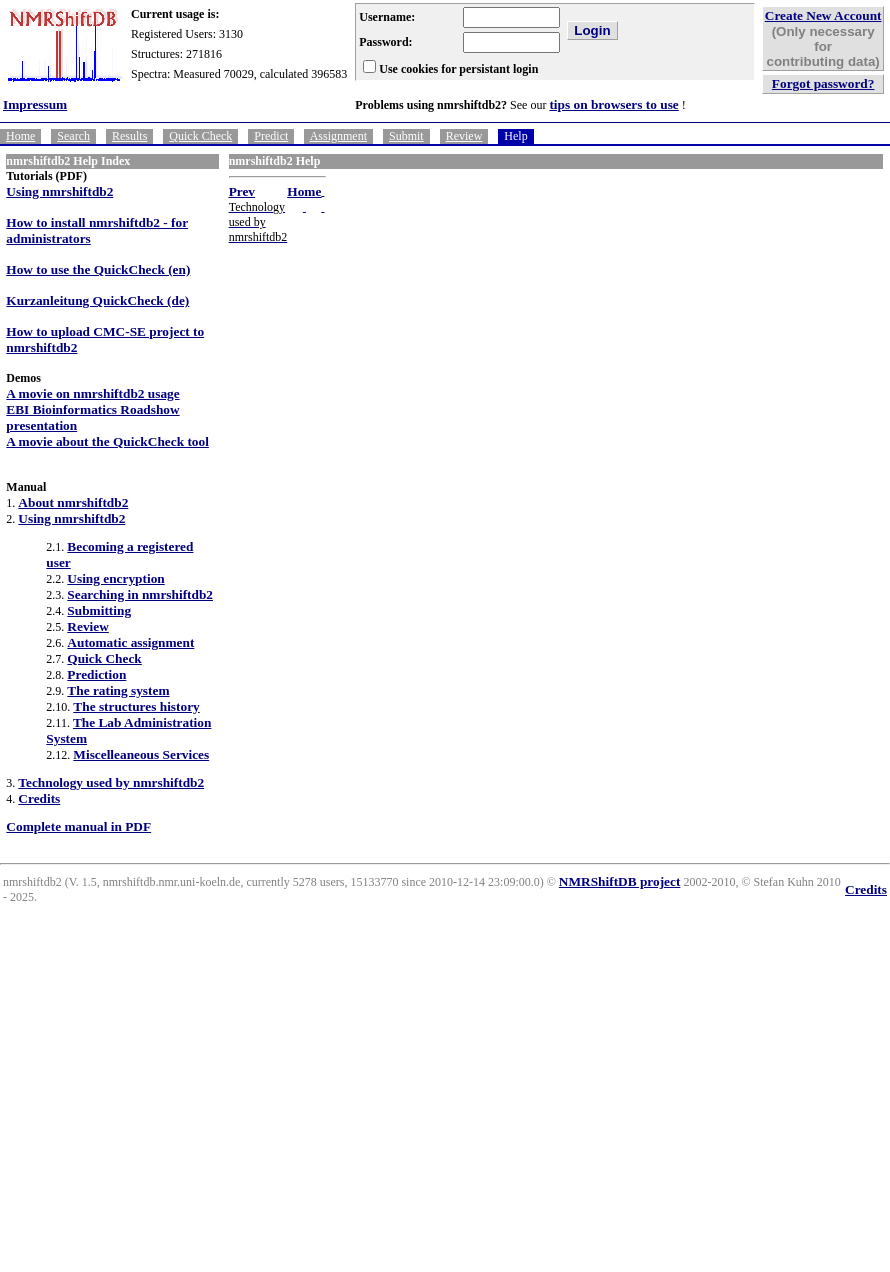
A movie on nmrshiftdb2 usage (92, 393)
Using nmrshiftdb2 (59, 191)
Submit (406, 136)
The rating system (118, 690)
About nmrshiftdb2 (73, 502)
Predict (271, 136)
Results (129, 136)
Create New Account (823, 15)
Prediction (96, 674)
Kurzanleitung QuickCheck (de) (97, 300)
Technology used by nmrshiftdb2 (111, 782)
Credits (39, 798)
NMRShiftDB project (620, 881)
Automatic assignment (130, 642)
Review (464, 136)
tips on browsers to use (613, 104)
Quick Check (200, 136)
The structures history (136, 706)
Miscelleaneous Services (141, 754)
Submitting (99, 610)
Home (20, 136)
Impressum (35, 104)
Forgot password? (823, 83)
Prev (242, 191)
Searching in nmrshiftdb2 (140, 594)
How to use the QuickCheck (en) (98, 269)
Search (73, 136)
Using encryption (115, 578)
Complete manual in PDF (78, 826)
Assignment (338, 136)
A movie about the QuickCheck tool (107, 441)
